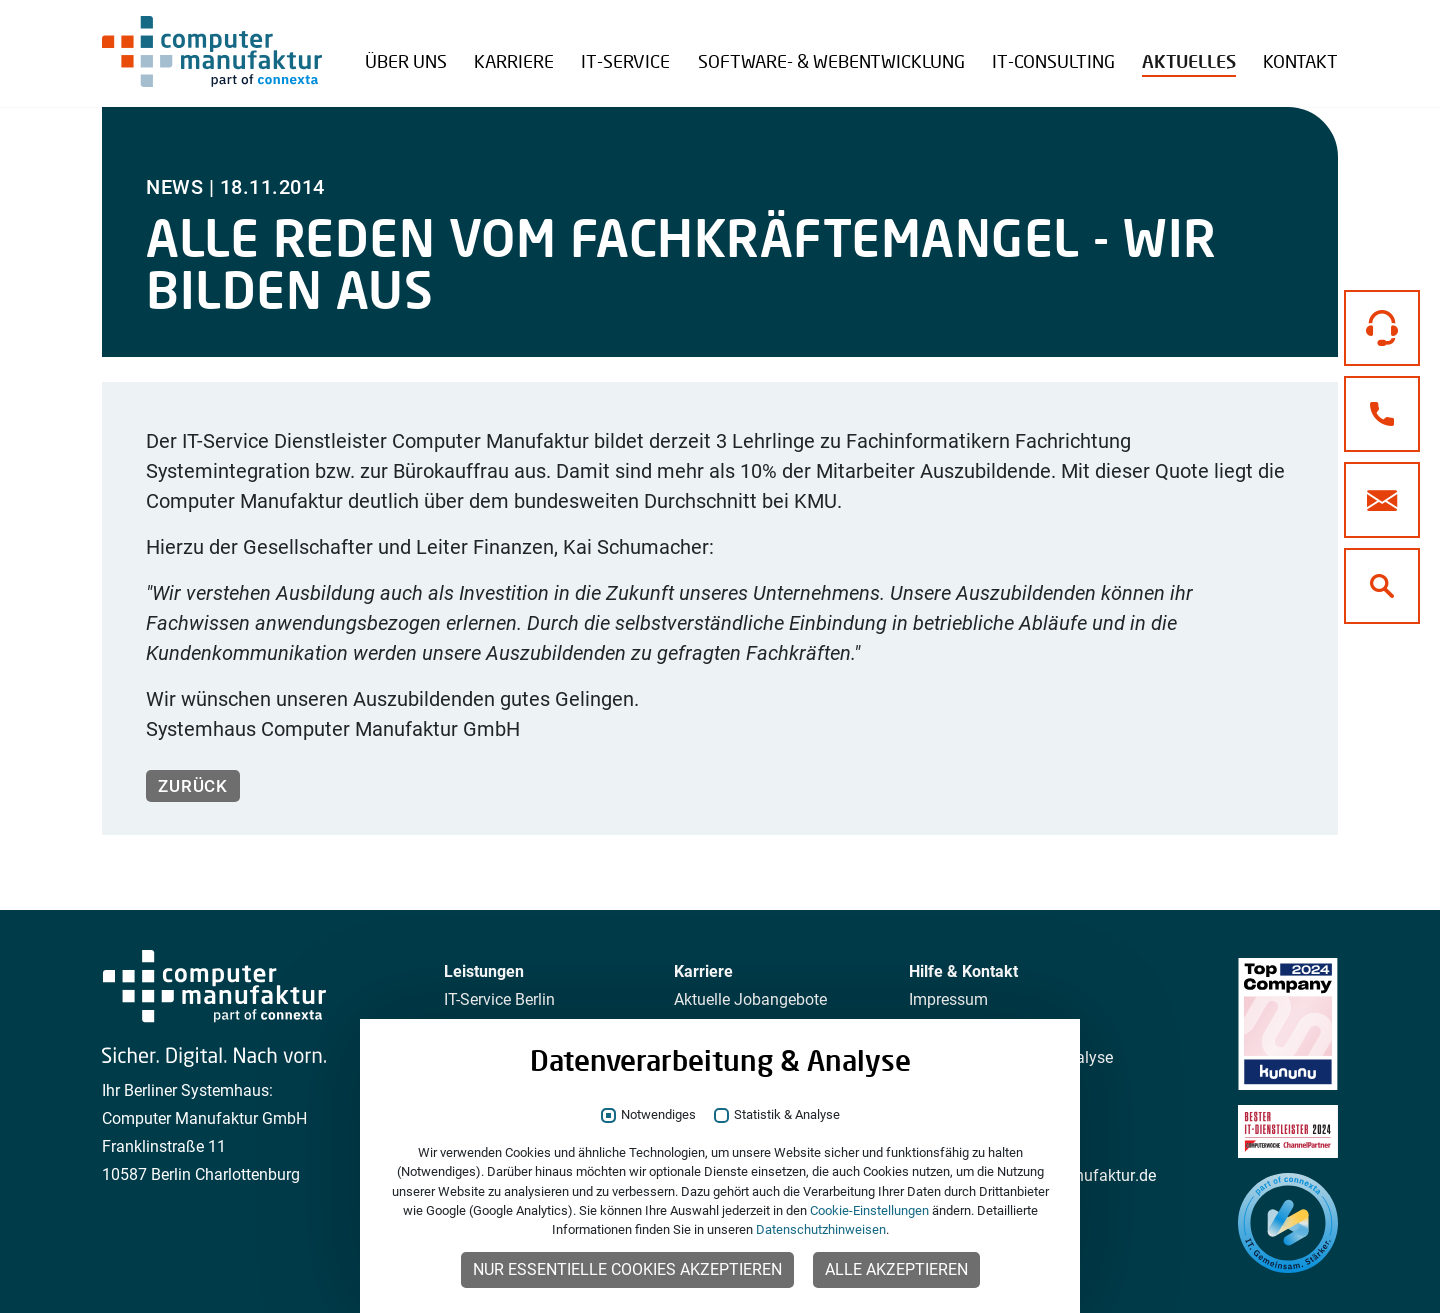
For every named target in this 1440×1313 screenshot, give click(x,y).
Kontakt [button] (1300, 61)
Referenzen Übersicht (461, 46)
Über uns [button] (406, 61)
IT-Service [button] (625, 61)
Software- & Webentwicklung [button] (831, 61)
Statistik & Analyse (787, 1115)
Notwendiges (658, 1115)
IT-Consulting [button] (1053, 61)
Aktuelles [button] (1189, 61)
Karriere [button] (514, 61)
